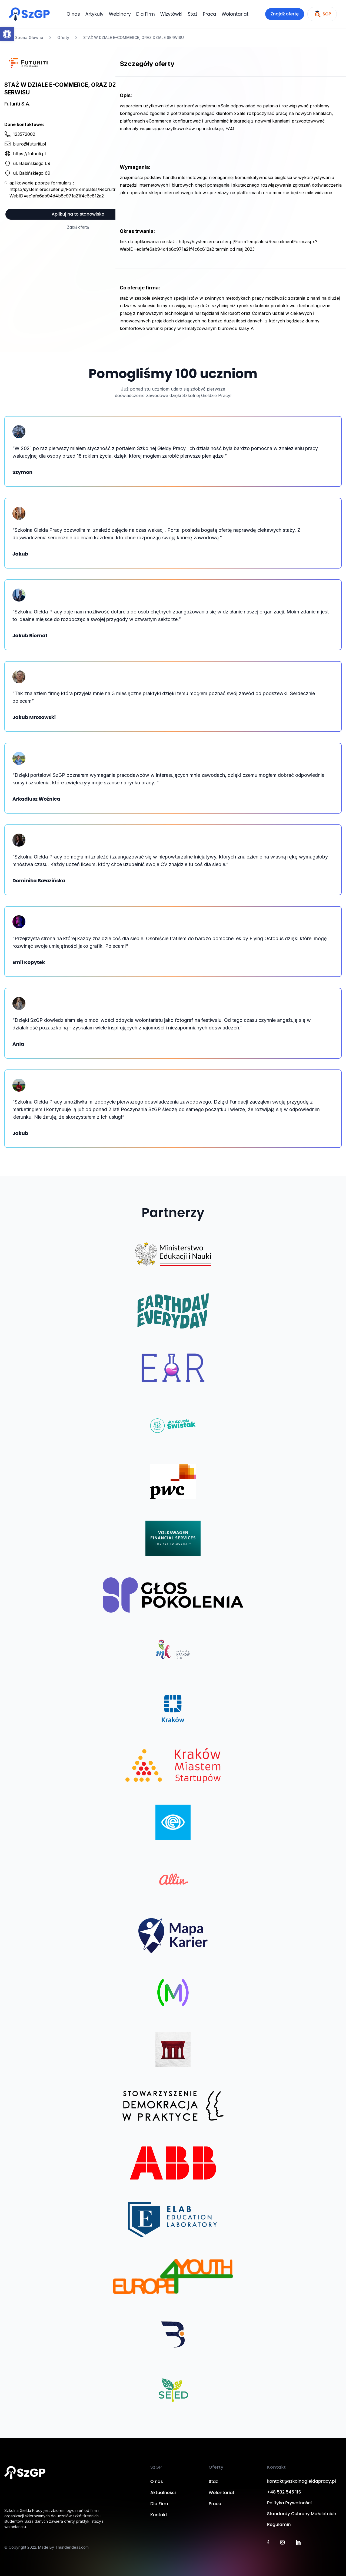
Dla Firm (145, 14)
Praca (209, 14)
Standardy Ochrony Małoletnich (301, 2514)
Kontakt (158, 2515)
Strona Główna (26, 37)
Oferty (63, 37)
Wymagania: (135, 167)
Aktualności (163, 2492)
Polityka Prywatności (289, 2503)
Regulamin (279, 2524)
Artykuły (94, 14)
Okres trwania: (137, 231)
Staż (192, 14)
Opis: (126, 95)
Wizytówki (171, 14)
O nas (73, 14)
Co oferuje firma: (140, 287)
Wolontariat (235, 14)
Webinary (120, 14)
